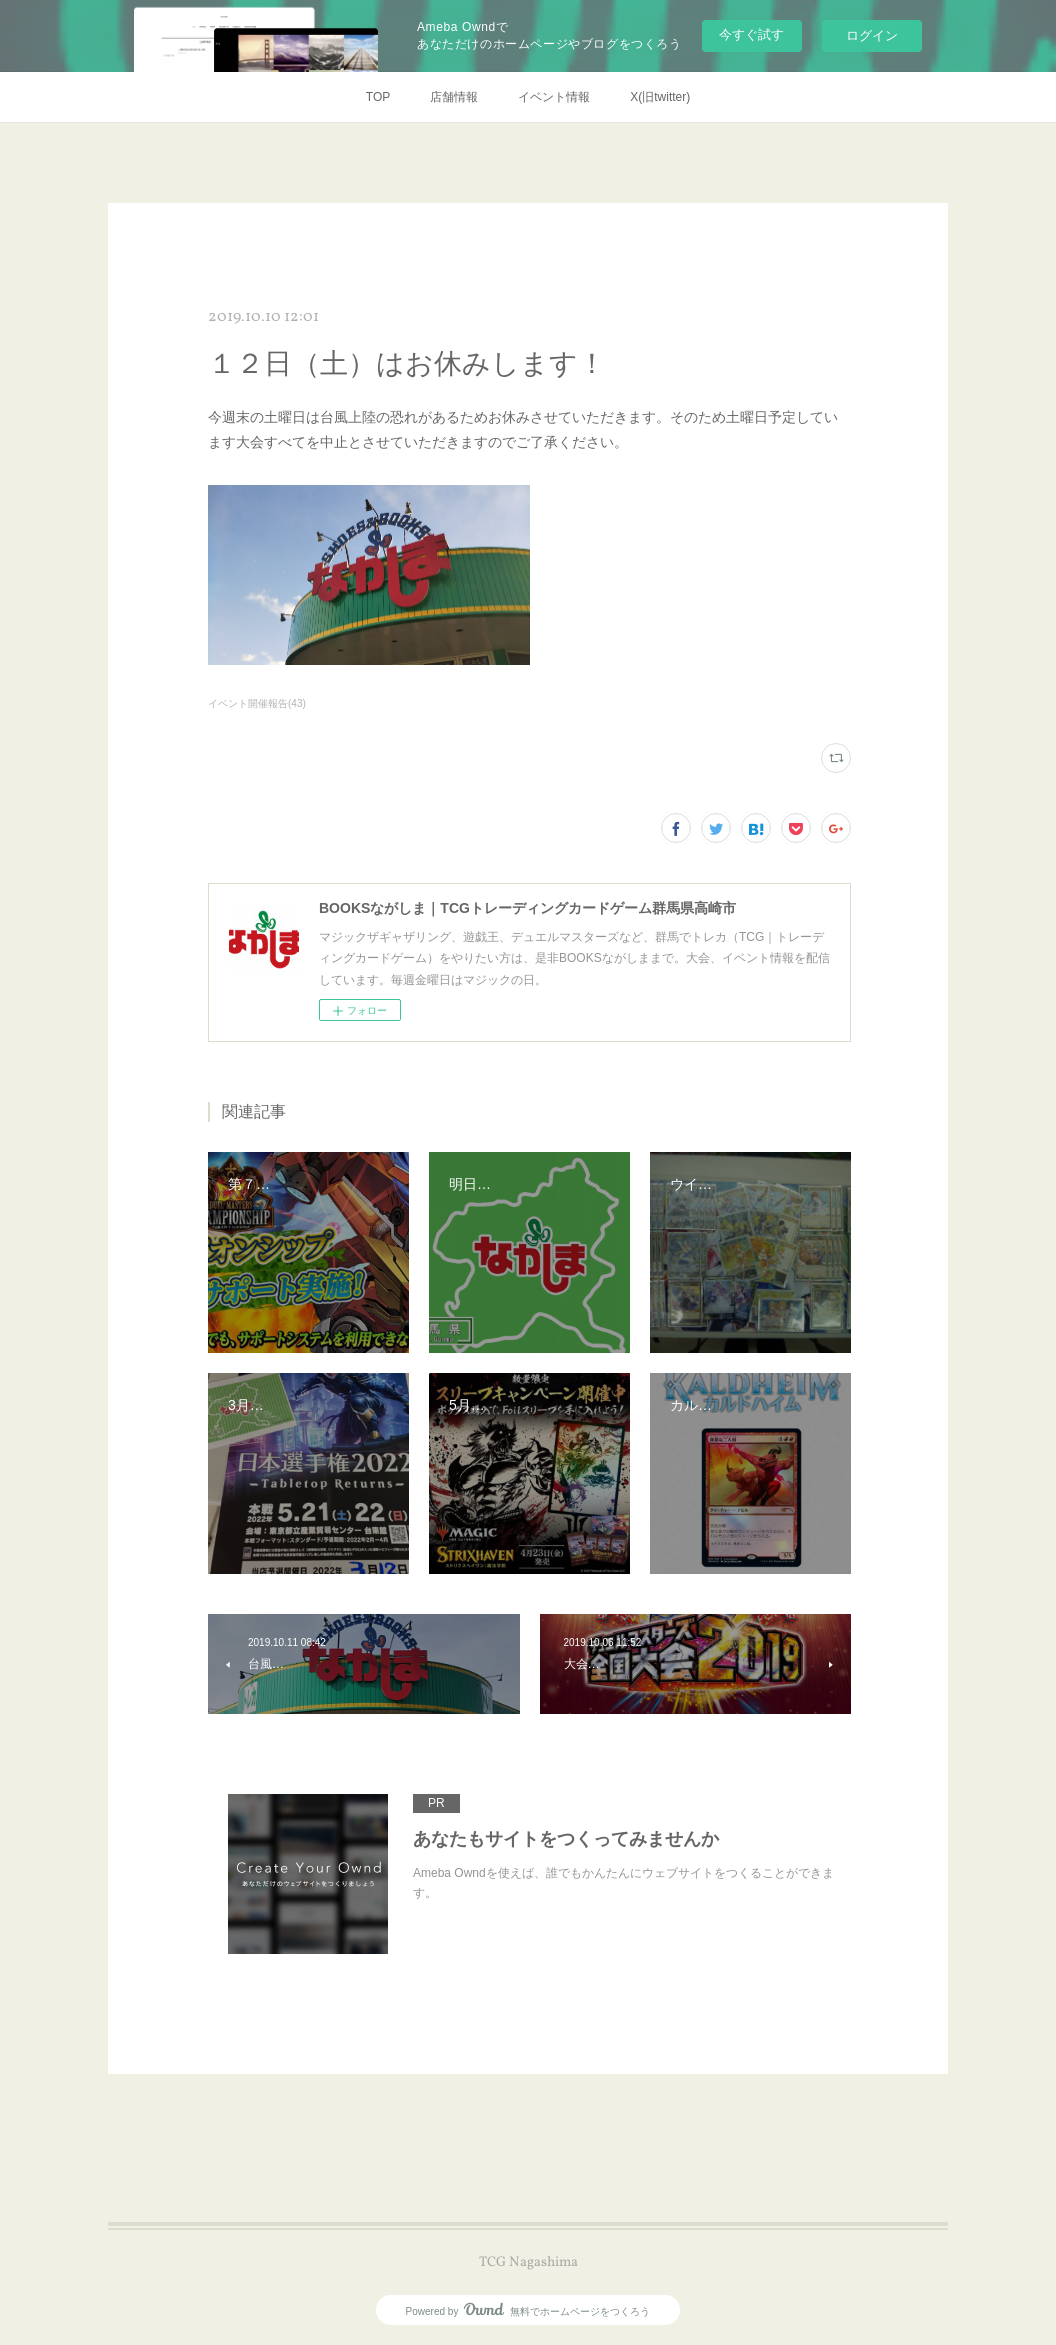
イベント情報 (554, 97)
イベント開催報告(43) (257, 703)
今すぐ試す (751, 34)
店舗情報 (454, 97)
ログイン (872, 35)
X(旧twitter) (660, 97)
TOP (378, 97)
